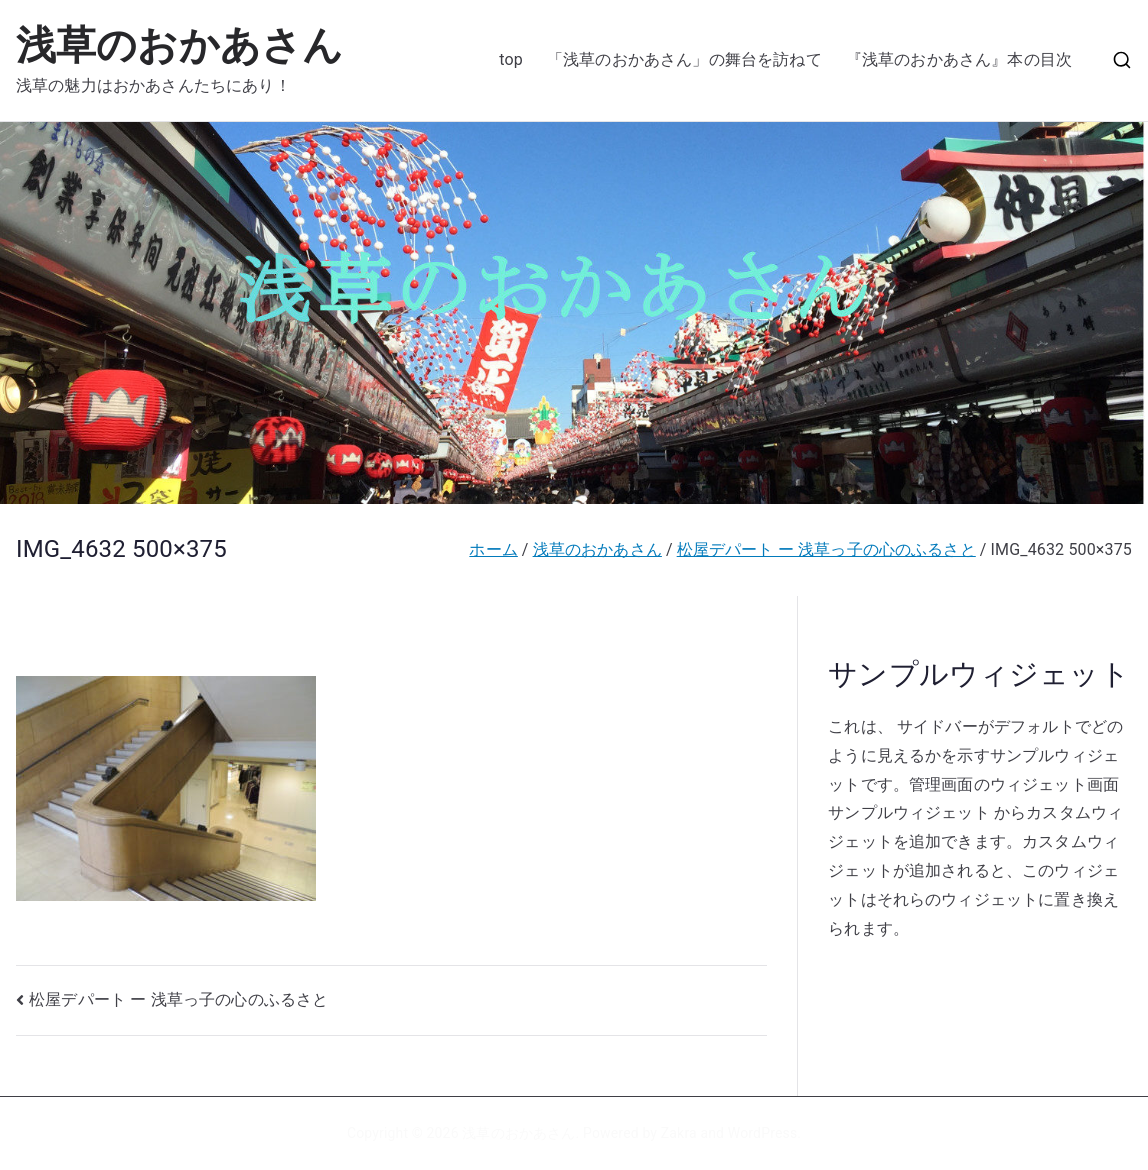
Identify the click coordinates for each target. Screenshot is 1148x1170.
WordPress (762, 1133)
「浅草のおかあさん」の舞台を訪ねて (684, 59)
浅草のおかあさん (179, 45)
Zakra (679, 1133)
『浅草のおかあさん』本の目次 (959, 59)
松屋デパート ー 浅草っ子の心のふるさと (178, 999)
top (511, 59)
